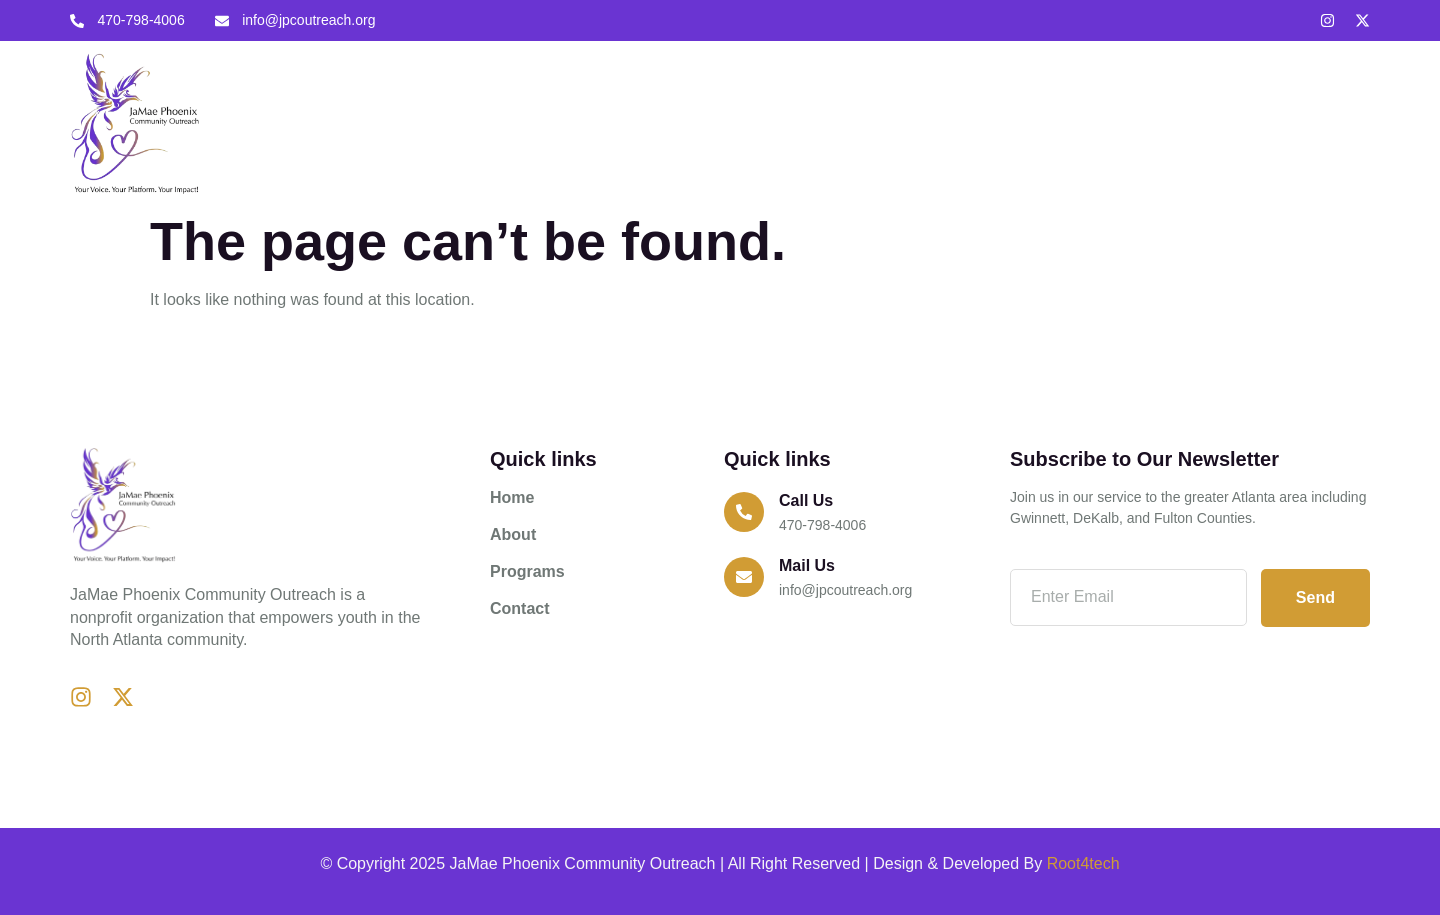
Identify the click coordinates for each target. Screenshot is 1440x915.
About (794, 122)
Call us (806, 500)
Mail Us (807, 565)
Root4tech (1083, 863)
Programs (884, 122)
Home (718, 122)
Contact (982, 122)
